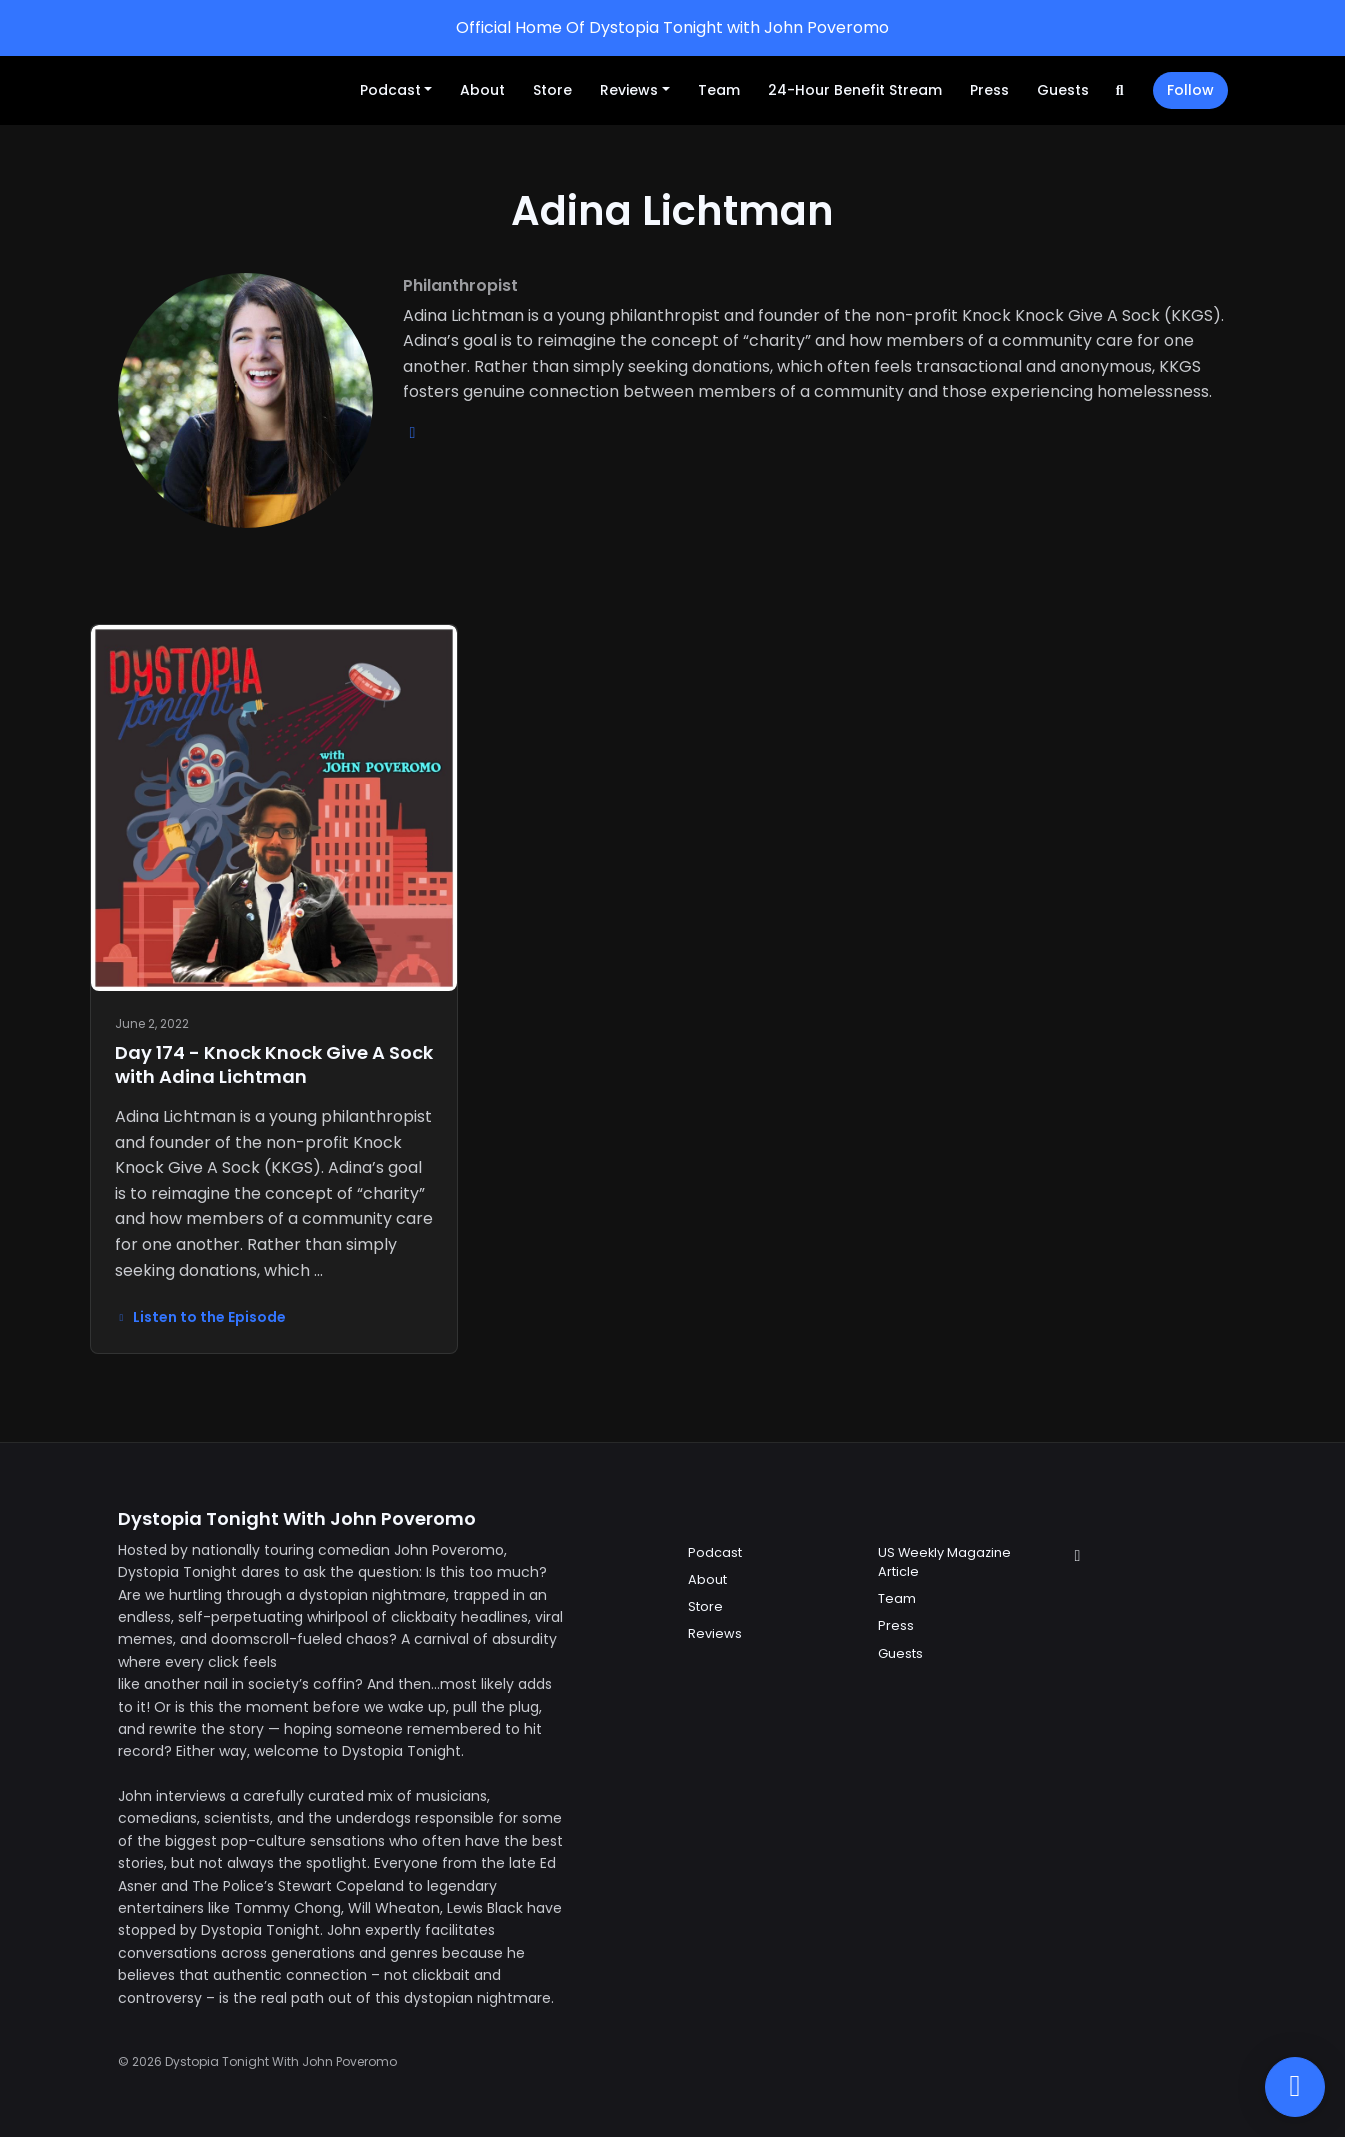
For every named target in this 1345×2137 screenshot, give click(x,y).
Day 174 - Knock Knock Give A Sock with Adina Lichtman (274, 1064)
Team (719, 90)
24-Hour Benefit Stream (855, 90)
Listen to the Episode (200, 1317)
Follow (1190, 90)
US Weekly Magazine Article (944, 1562)
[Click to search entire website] (1120, 90)
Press (989, 90)
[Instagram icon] (1078, 1556)
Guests (1063, 90)
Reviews (629, 90)
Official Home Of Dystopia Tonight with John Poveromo (672, 27)
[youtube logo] (413, 432)
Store (552, 90)
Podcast (390, 90)
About (482, 90)
